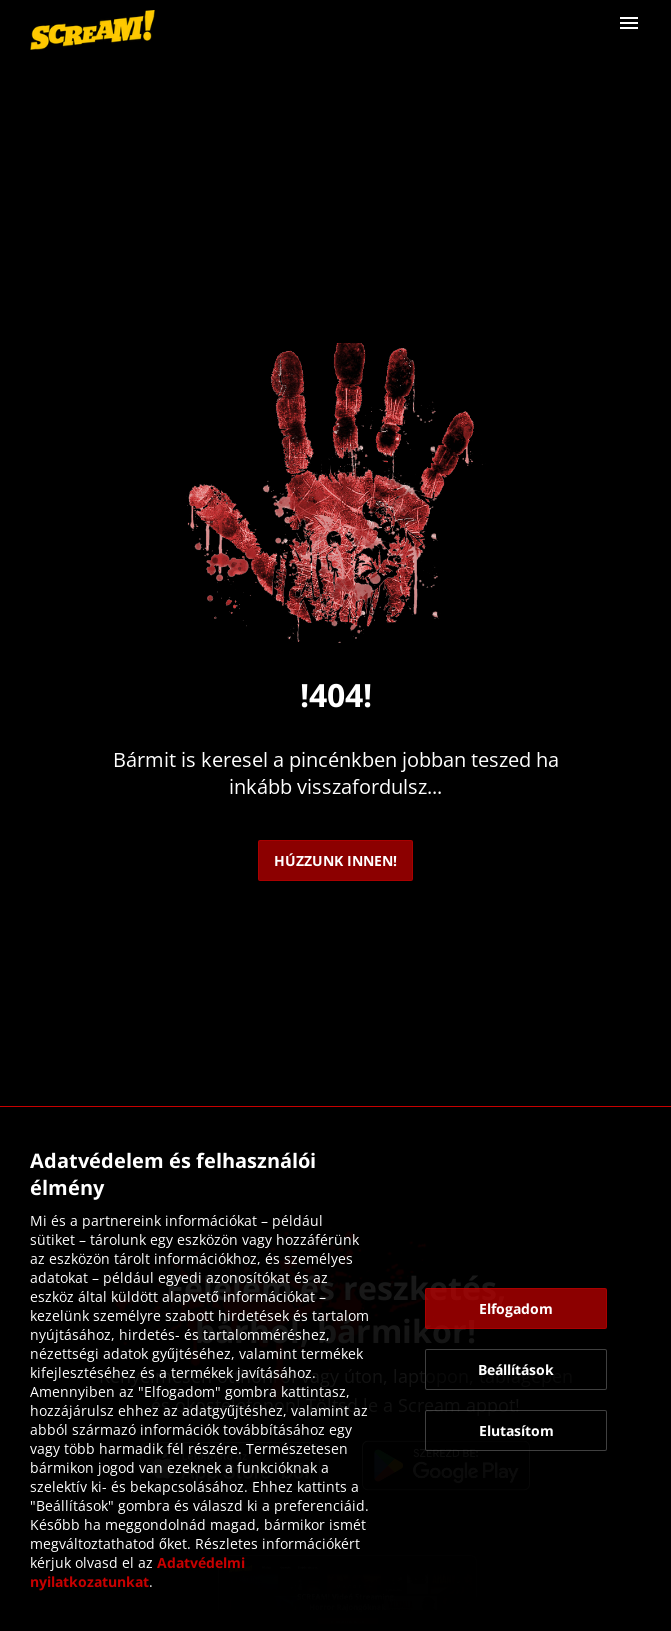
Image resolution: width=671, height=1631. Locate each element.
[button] (629, 23)
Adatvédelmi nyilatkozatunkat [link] (139, 1572)
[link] (92, 30)
